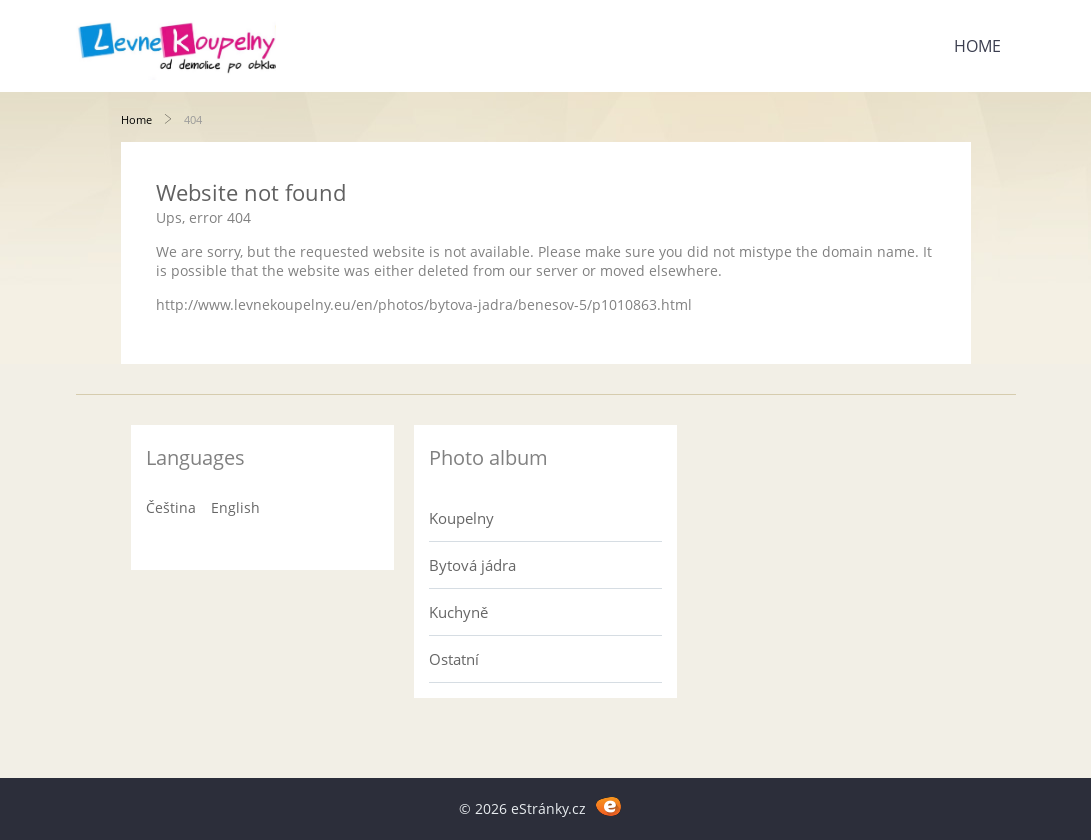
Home (977, 46)
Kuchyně (458, 612)
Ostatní (454, 659)
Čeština (171, 507)
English (235, 507)
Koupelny (461, 518)
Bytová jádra (472, 565)
